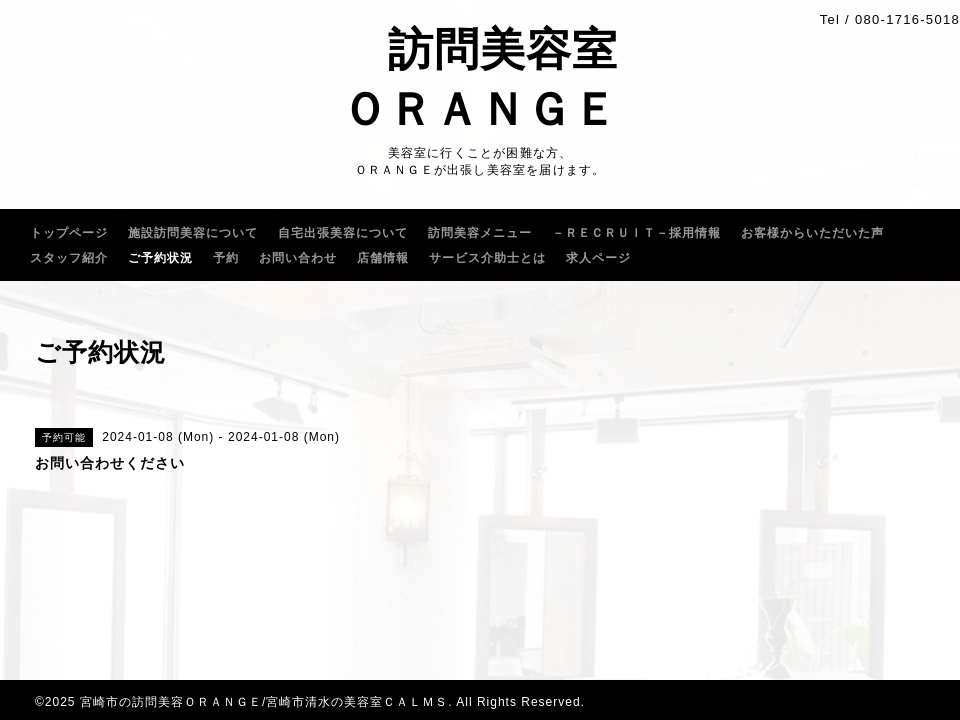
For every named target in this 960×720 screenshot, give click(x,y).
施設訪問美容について (193, 233)
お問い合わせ (298, 258)
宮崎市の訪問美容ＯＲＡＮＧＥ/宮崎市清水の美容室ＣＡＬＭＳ (264, 702)
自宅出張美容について (343, 233)
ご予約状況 (160, 258)
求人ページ (598, 258)
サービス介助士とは (487, 258)
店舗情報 (383, 258)
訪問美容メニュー (480, 233)
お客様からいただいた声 (812, 233)
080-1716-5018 (907, 19)
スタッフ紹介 (69, 258)
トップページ (69, 233)
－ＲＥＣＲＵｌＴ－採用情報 (636, 233)
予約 (226, 258)
